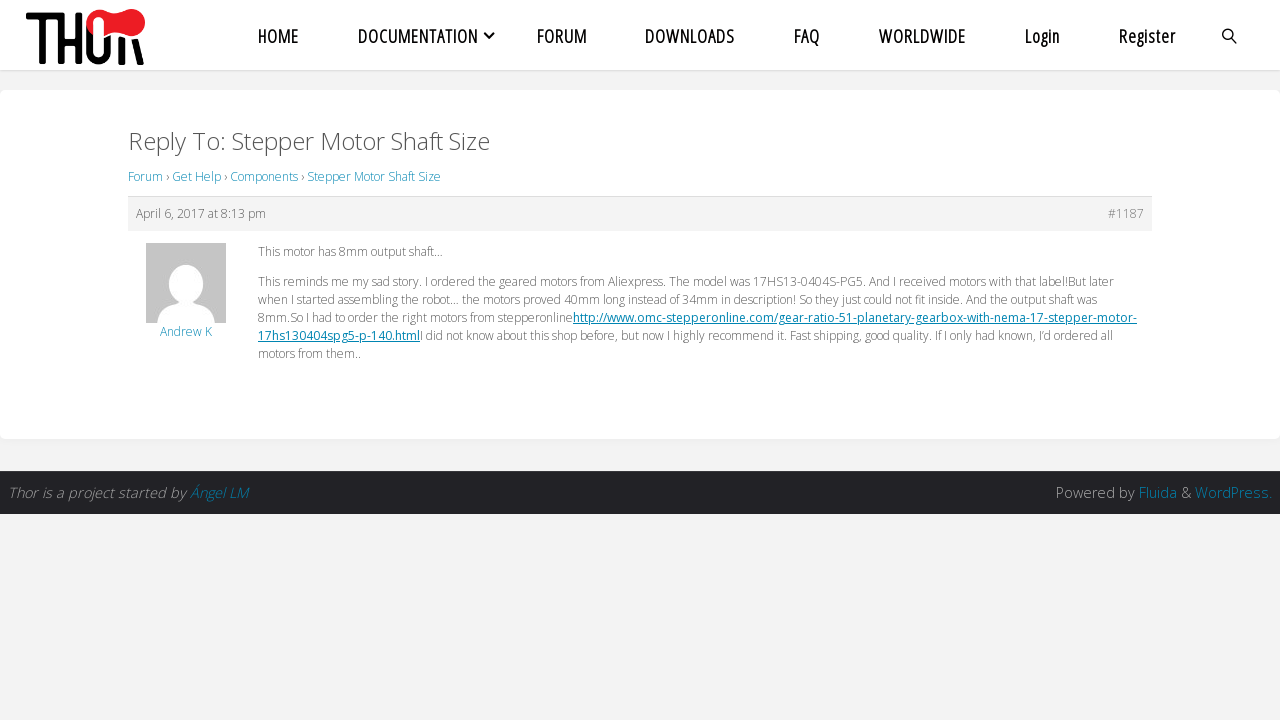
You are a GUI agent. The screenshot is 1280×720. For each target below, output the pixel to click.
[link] (1229, 35)
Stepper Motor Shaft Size (374, 176)
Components (264, 176)
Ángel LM (219, 492)
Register (1147, 35)
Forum (145, 176)
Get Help (196, 176)
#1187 (1126, 213)
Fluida (1156, 492)
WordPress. (1233, 492)
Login (1042, 35)
